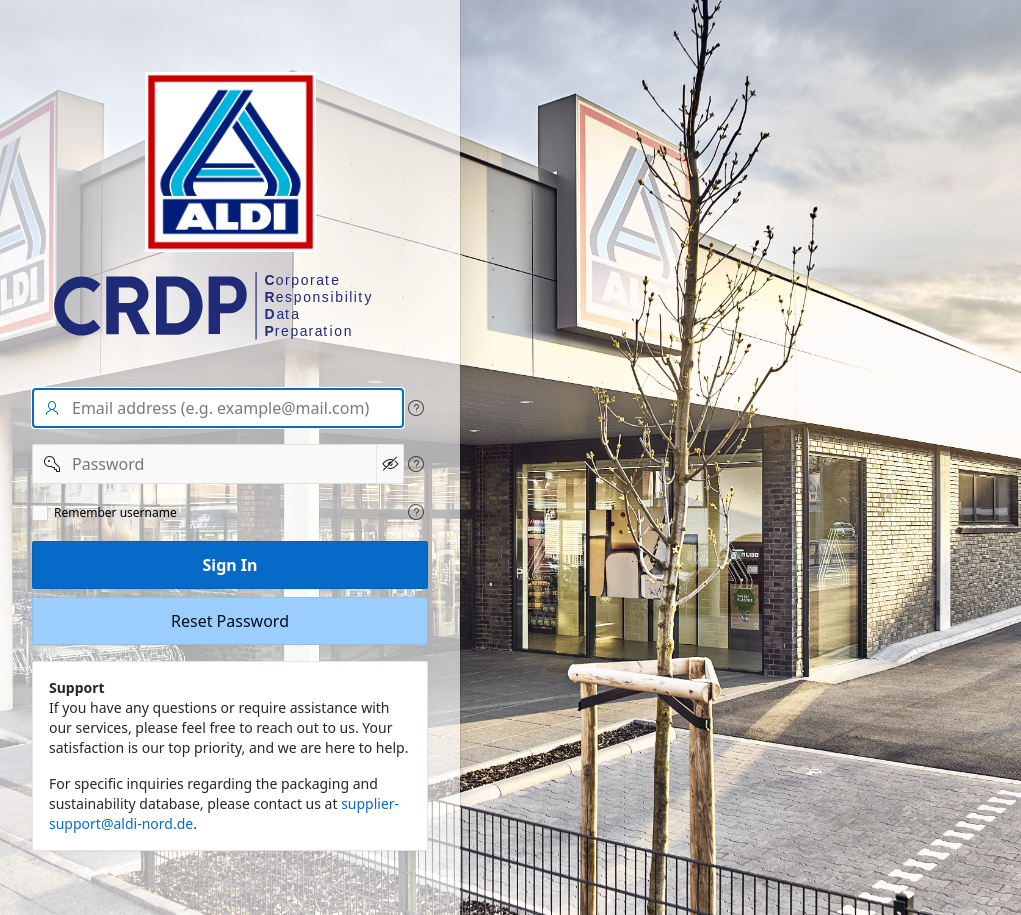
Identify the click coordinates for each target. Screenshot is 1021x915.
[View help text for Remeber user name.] (416, 512)
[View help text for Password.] (416, 464)
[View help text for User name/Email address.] (416, 408)
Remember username (115, 513)
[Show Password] (390, 464)
